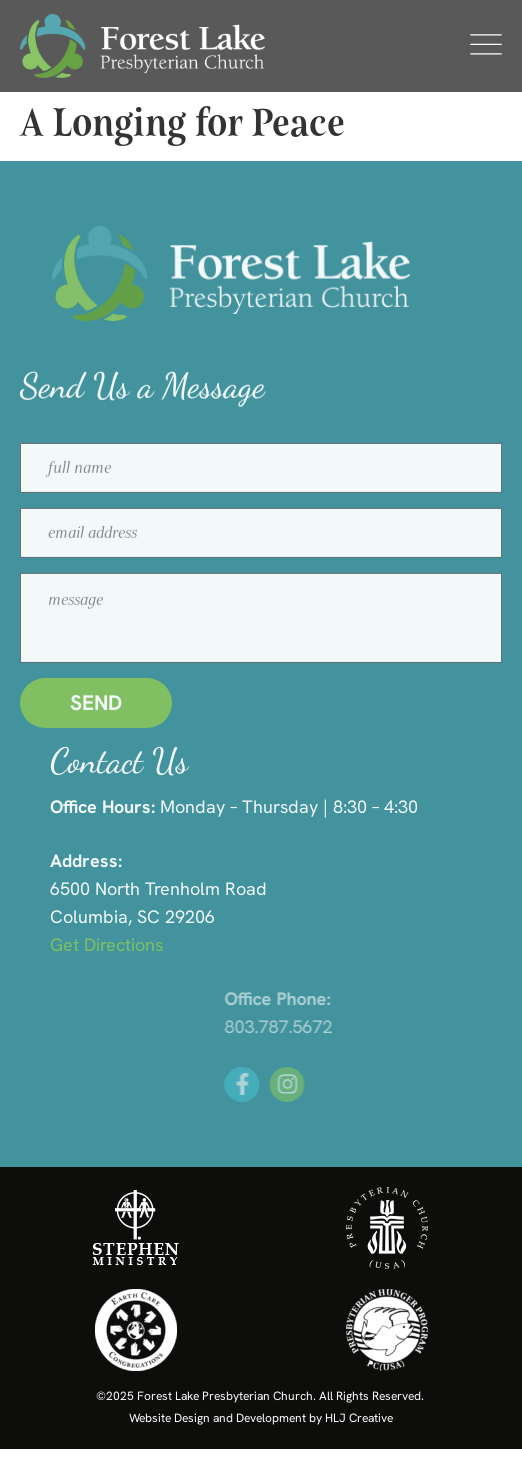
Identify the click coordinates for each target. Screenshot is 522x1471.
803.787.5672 (370, 1026)
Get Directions (131, 944)
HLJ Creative (359, 1418)
